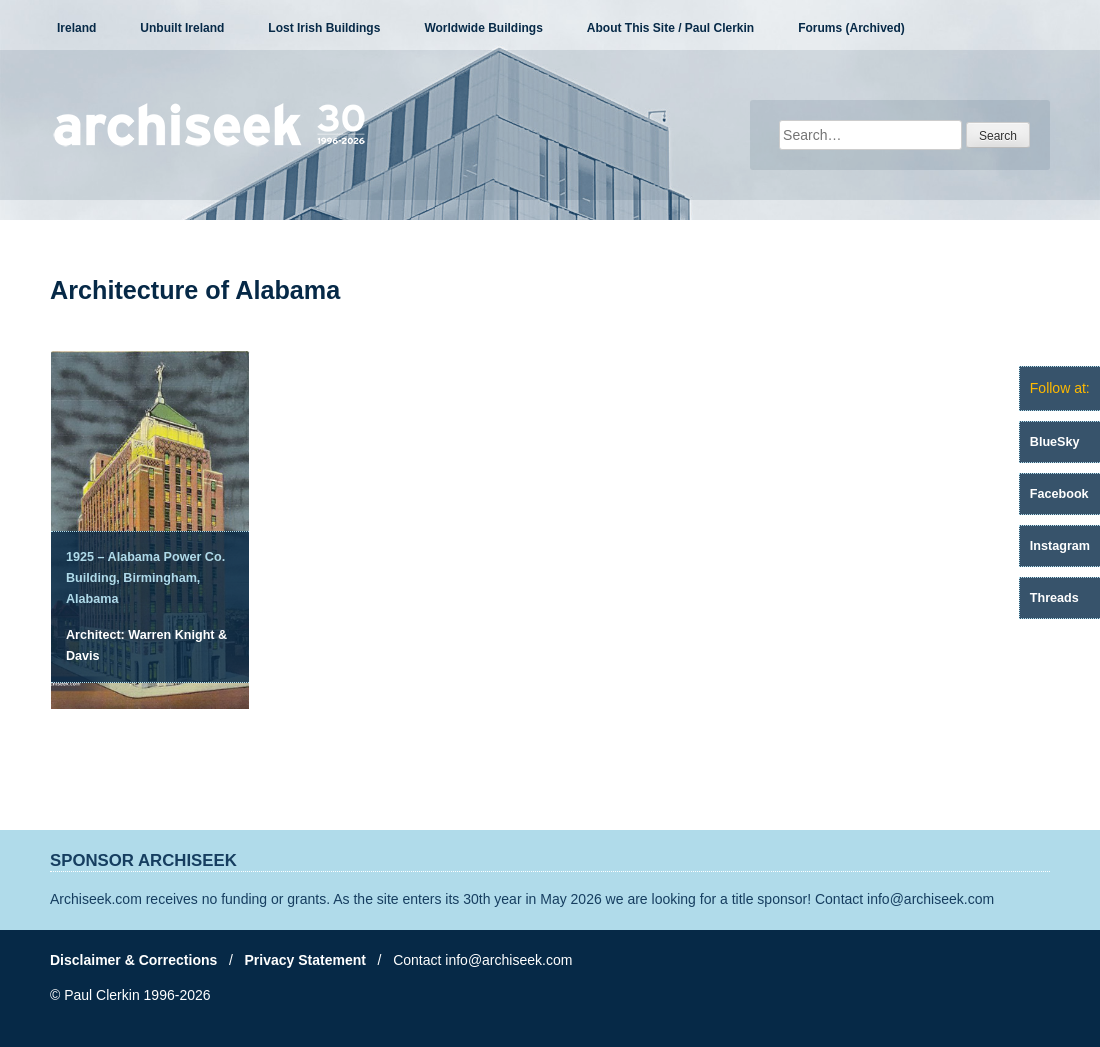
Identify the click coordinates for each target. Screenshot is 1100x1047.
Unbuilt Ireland (182, 28)
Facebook (1059, 494)
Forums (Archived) (851, 28)
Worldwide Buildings (483, 28)
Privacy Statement (305, 960)
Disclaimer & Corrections (133, 960)
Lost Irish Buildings (324, 28)
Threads (1054, 598)
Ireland (76, 28)
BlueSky (1055, 442)
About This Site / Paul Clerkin (670, 28)
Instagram (1060, 546)
